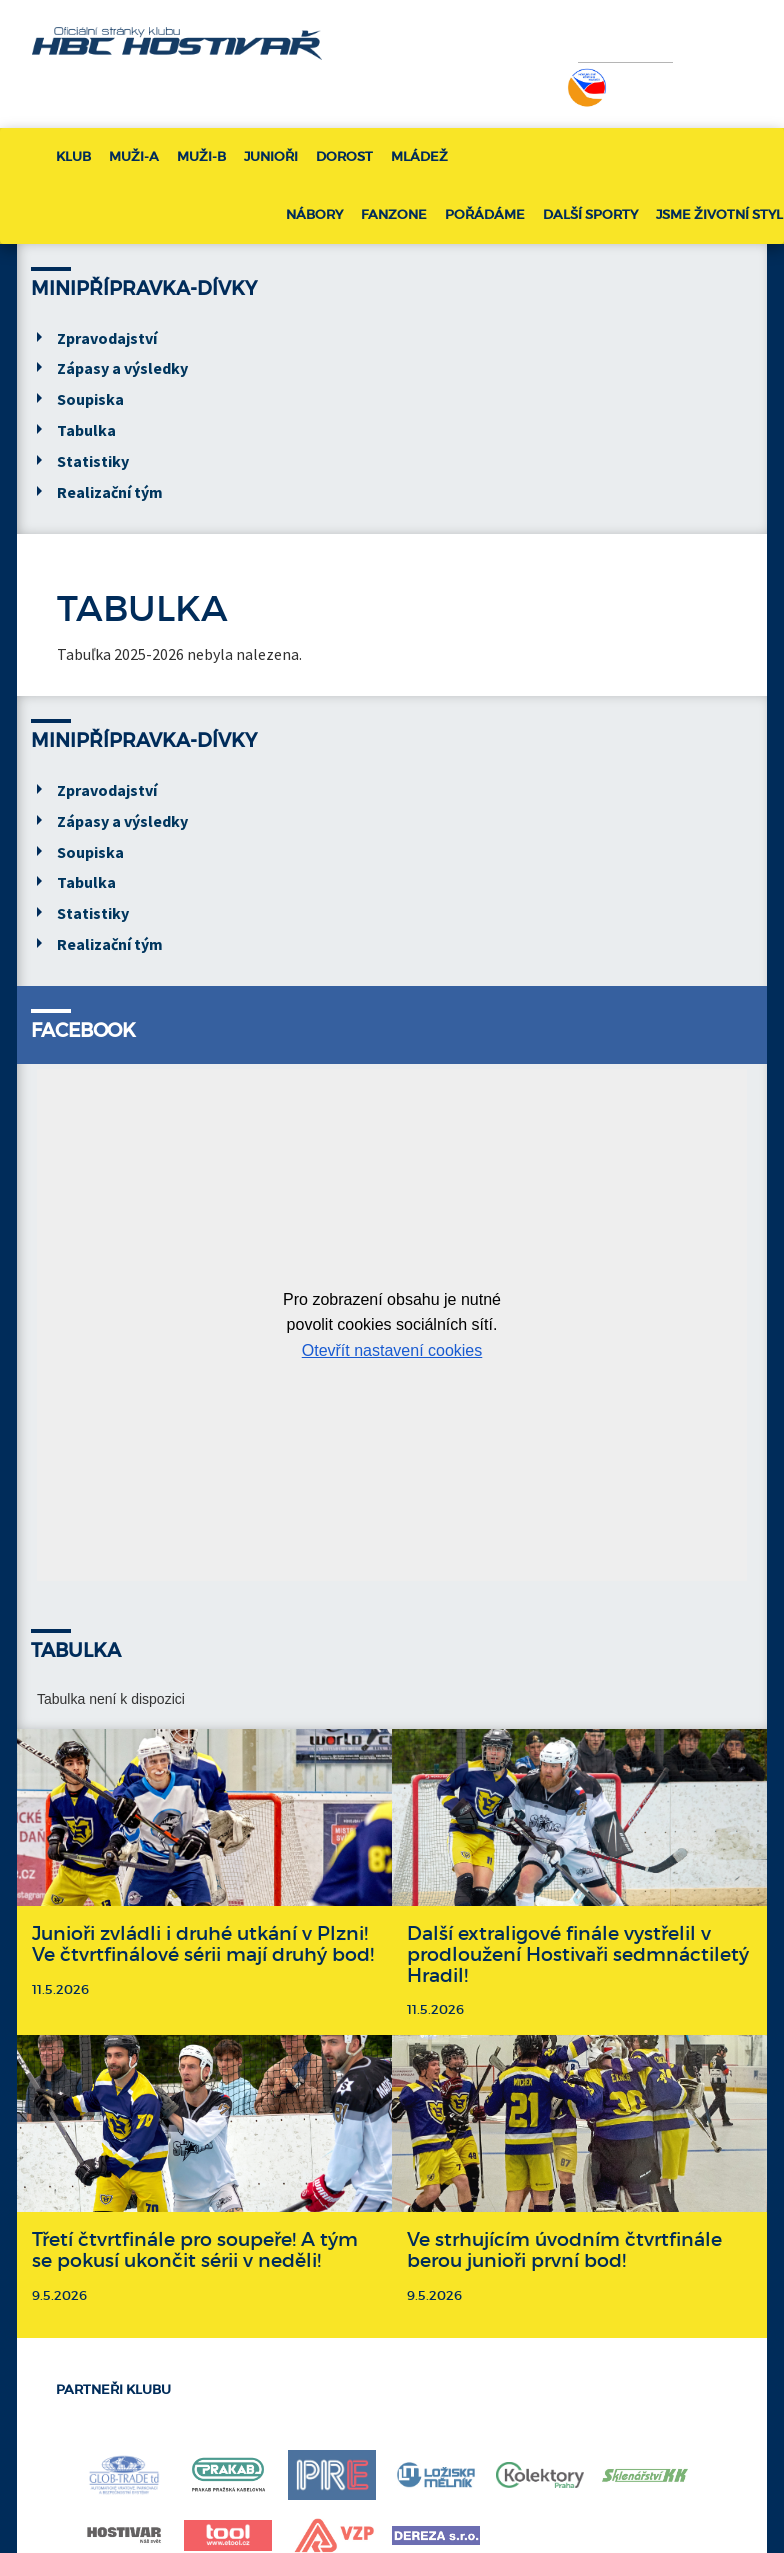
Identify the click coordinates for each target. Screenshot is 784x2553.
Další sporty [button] (590, 214)
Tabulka (86, 430)
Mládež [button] (419, 156)
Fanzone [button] (394, 214)
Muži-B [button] (201, 156)
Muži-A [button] (134, 156)
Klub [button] (73, 156)
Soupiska (90, 399)
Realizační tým (110, 492)
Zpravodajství (107, 338)
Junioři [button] (271, 156)
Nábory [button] (314, 214)
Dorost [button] (344, 156)
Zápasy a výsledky (122, 368)
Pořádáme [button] (485, 214)
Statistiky (93, 461)
